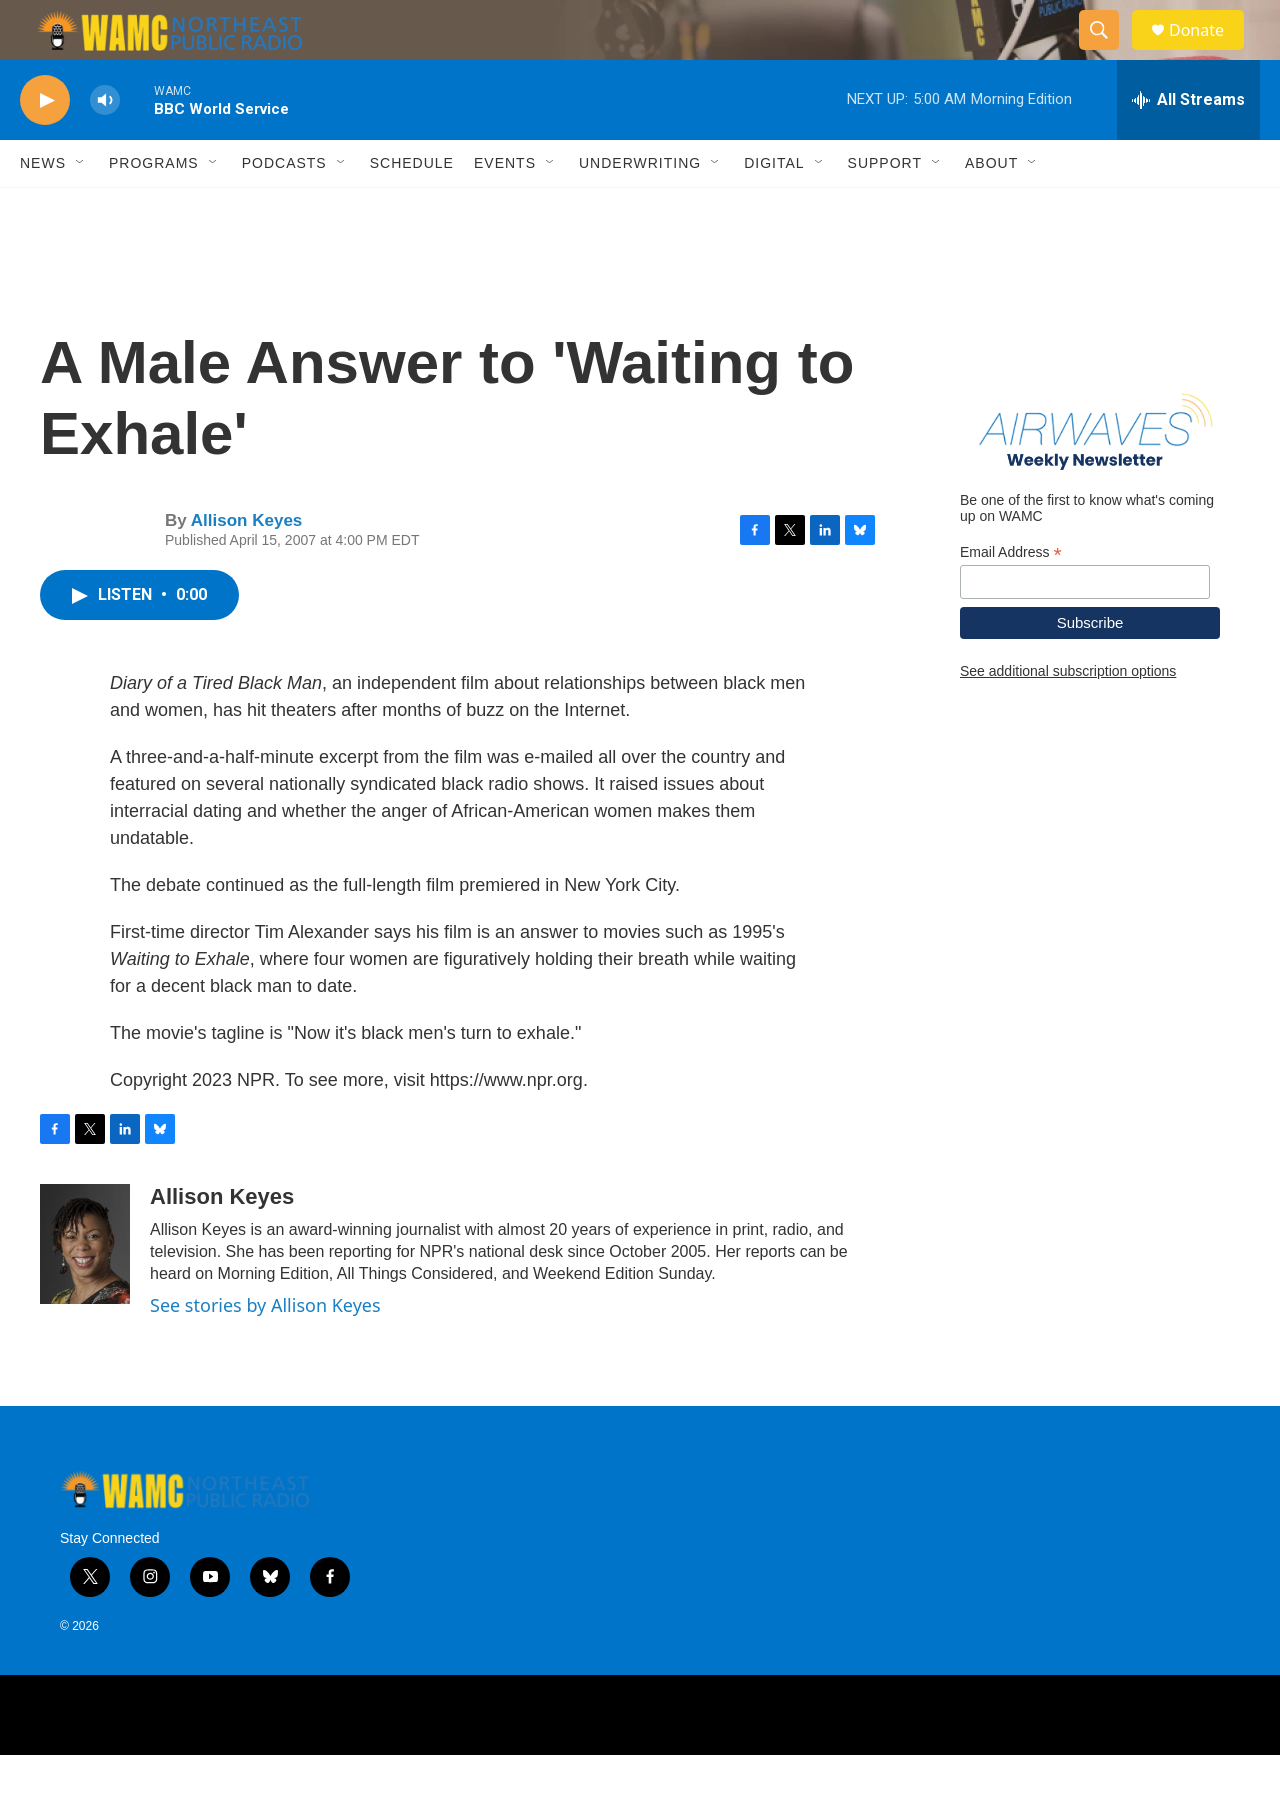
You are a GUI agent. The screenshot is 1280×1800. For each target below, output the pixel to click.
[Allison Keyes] (85, 1289)
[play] (45, 145)
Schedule (412, 208)
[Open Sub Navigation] (81, 208)
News (43, 208)
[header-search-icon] (1108, 53)
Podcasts (284, 208)
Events (505, 208)
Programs (154, 208)
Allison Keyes (247, 565)
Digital (774, 208)
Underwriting (640, 208)
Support (885, 208)
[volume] (105, 145)
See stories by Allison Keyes (265, 1350)
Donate (1209, 52)
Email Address (1011, 597)
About (991, 208)
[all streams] (1188, 145)
